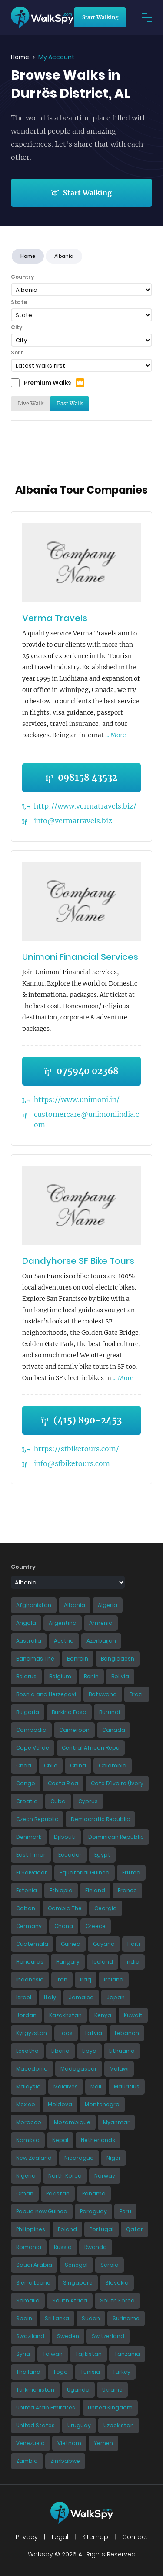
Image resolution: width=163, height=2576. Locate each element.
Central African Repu (91, 1747)
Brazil (137, 1694)
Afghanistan (33, 1605)
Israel (23, 1997)
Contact (135, 2537)
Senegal (76, 2265)
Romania (28, 2247)
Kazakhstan (65, 2015)
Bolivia (120, 1676)
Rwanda (95, 2247)
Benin (91, 1676)
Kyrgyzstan (31, 2033)
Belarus (26, 1676)
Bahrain (77, 1658)
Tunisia (90, 2372)
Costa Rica (63, 1783)
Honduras (29, 1961)
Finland (95, 1890)
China (78, 1765)
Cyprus (88, 1801)
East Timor (31, 1854)
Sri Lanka (57, 2318)
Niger (113, 2158)
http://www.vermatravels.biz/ (85, 806)
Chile (50, 1765)
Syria (23, 2354)
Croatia (27, 1801)
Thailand (28, 2372)
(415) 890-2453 (81, 1420)
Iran (62, 1979)
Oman (24, 2193)
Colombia (112, 1765)
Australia (28, 1640)
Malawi (119, 2068)
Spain (24, 2318)
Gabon (25, 1908)
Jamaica (81, 1997)
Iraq (85, 1979)
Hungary (68, 1961)
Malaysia (28, 2086)
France (127, 1890)
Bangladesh (117, 1658)
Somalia (28, 2300)
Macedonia (32, 2068)
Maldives (65, 2086)
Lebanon (127, 2033)
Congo (25, 1783)
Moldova (60, 2104)
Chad (23, 1765)
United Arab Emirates (45, 2407)
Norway (104, 2175)
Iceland (102, 1961)
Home (20, 57)
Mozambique (72, 2122)
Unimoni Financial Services (80, 957)
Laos (66, 2033)
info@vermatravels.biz (73, 820)
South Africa (69, 2300)
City (16, 327)
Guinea (70, 1944)
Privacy (27, 2537)
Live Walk (30, 403)
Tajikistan (88, 2354)
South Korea (117, 2300)
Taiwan (53, 2354)
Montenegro (102, 2104)
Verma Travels (54, 618)
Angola (26, 1623)
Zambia (27, 2461)
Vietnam (69, 2443)
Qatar (134, 2229)
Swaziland (30, 2336)
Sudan (91, 2318)
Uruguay (79, 2425)
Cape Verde (32, 1747)
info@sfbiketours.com (72, 1463)
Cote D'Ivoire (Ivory (117, 1783)
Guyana (104, 1944)
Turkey (121, 2372)
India (133, 1961)
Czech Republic (37, 1819)
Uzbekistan (118, 2425)
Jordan (26, 2015)
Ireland (113, 1979)
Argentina (63, 1623)
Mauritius (127, 2086)
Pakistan (58, 2193)
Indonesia (30, 1979)
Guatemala (32, 1944)
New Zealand (34, 2158)
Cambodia (31, 1730)
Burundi (109, 1712)
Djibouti (65, 1837)
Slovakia (117, 2282)
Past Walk (70, 403)
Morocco (28, 2122)
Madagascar (78, 2068)
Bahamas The (35, 1658)
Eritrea (131, 1872)
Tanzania (127, 2354)
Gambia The (65, 1908)
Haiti (133, 1944)
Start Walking (100, 17)
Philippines (30, 2229)
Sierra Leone (33, 2282)
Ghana (63, 1926)
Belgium (60, 1676)
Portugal (101, 2229)
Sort (17, 352)
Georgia (105, 1908)
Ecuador (70, 1854)
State (19, 302)
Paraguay (93, 2211)
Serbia (109, 2265)
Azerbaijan (101, 1640)
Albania (74, 1605)
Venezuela (30, 2443)
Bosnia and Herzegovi (46, 1694)
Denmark (28, 1837)
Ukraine (112, 2389)
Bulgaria (27, 1712)
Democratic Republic (100, 1819)
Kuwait (133, 2015)
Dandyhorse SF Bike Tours (78, 1261)
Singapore (78, 2282)
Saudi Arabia (34, 2265)
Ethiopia (61, 1890)
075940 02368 (81, 1071)
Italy (50, 1997)
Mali (95, 2086)
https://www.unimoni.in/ (77, 1099)
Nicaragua (79, 2158)
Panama (94, 2193)
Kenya (102, 2015)
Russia (63, 2247)
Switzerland (108, 2336)
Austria (64, 1640)
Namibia (28, 2140)
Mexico (25, 2104)
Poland (67, 2229)
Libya (89, 2051)
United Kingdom (110, 2407)
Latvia (93, 2033)
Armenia (101, 1623)
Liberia (60, 2051)
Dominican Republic (116, 1837)
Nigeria (26, 2175)
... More (115, 735)
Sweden (68, 2336)
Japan (115, 1997)
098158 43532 (81, 777)
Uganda (78, 2389)
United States (35, 2425)
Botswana (103, 1694)
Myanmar (116, 2122)
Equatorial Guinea (85, 1872)
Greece (96, 1926)
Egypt (102, 1854)
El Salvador (31, 1872)
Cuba (58, 1801)
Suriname (126, 2318)
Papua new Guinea (41, 2211)
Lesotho (27, 2051)
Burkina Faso (69, 1712)
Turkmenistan (35, 2389)
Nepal (60, 2140)
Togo (60, 2372)
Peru (125, 2211)
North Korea (65, 2175)
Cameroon (74, 1730)
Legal (60, 2537)
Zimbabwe (65, 2461)
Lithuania (122, 2051)
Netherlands (98, 2140)
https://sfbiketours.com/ (76, 1448)
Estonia (26, 1890)
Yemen (103, 2443)
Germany (29, 1926)
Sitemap (95, 2537)
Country (22, 277)
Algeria (107, 1605)
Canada (113, 1730)
